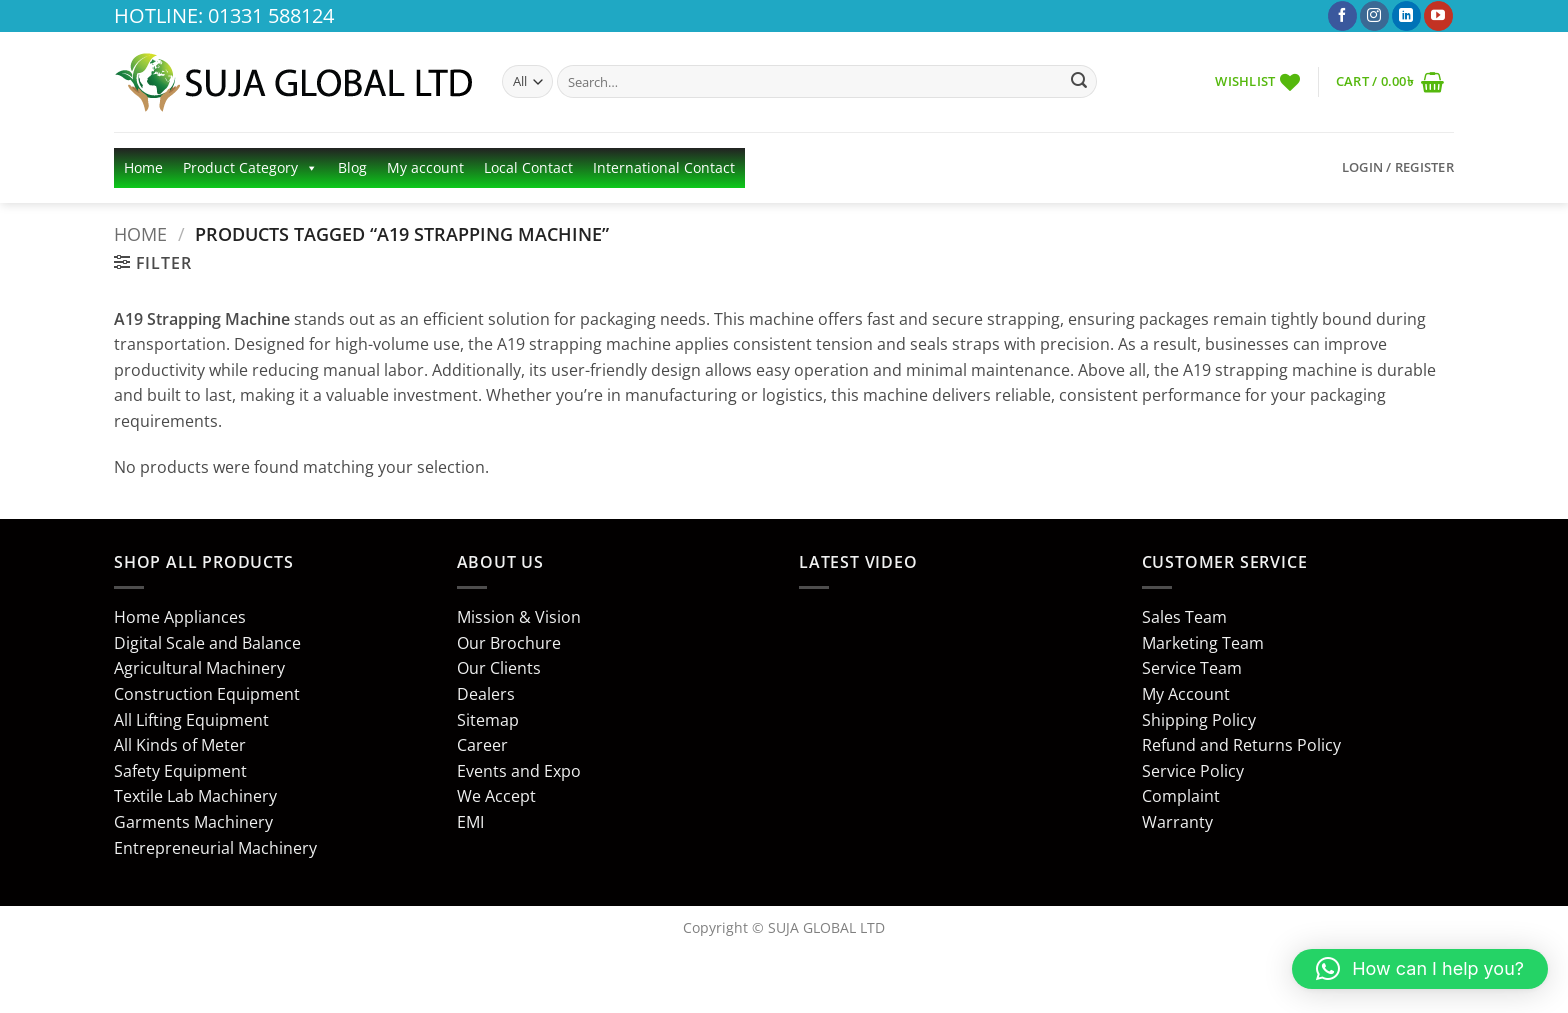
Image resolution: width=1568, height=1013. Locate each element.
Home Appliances (180, 617)
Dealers (486, 694)
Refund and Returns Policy (1241, 745)
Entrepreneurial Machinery (215, 848)
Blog (352, 167)
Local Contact (528, 167)
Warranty (1177, 822)
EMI (470, 822)
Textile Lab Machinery (195, 796)
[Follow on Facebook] (1342, 16)
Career (482, 745)
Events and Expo (519, 771)
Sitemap (488, 720)
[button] (1390, 81)
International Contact (664, 167)
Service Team (1192, 668)
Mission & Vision (519, 617)
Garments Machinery (193, 822)
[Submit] (1079, 82)
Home (143, 167)
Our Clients (499, 668)
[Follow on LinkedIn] (1406, 16)
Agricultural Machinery (199, 668)
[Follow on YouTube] (1438, 16)
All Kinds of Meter (180, 745)
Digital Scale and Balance (207, 643)
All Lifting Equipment (191, 720)
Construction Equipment (207, 694)
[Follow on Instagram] (1374, 16)
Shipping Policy (1199, 720)
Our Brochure (509, 643)
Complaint (1181, 796)
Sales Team (1184, 617)
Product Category (250, 168)
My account (425, 167)
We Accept (496, 796)
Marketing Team (1203, 643)
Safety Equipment (180, 771)
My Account (1186, 694)
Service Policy (1193, 771)
